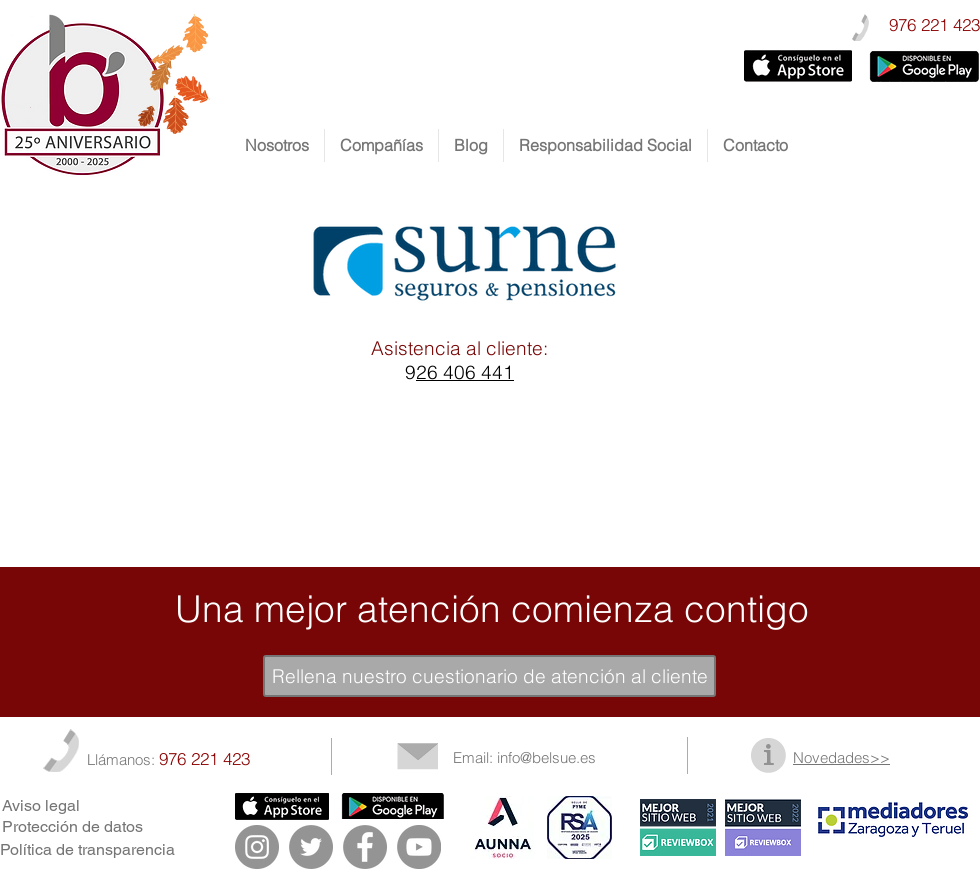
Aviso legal (41, 805)
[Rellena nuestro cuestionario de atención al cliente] (489, 676)
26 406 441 (465, 372)
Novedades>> (841, 757)
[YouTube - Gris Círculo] (419, 847)
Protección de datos (72, 826)
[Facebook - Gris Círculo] (365, 847)
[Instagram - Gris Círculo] (257, 847)
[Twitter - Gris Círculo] (311, 847)
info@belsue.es (546, 757)
